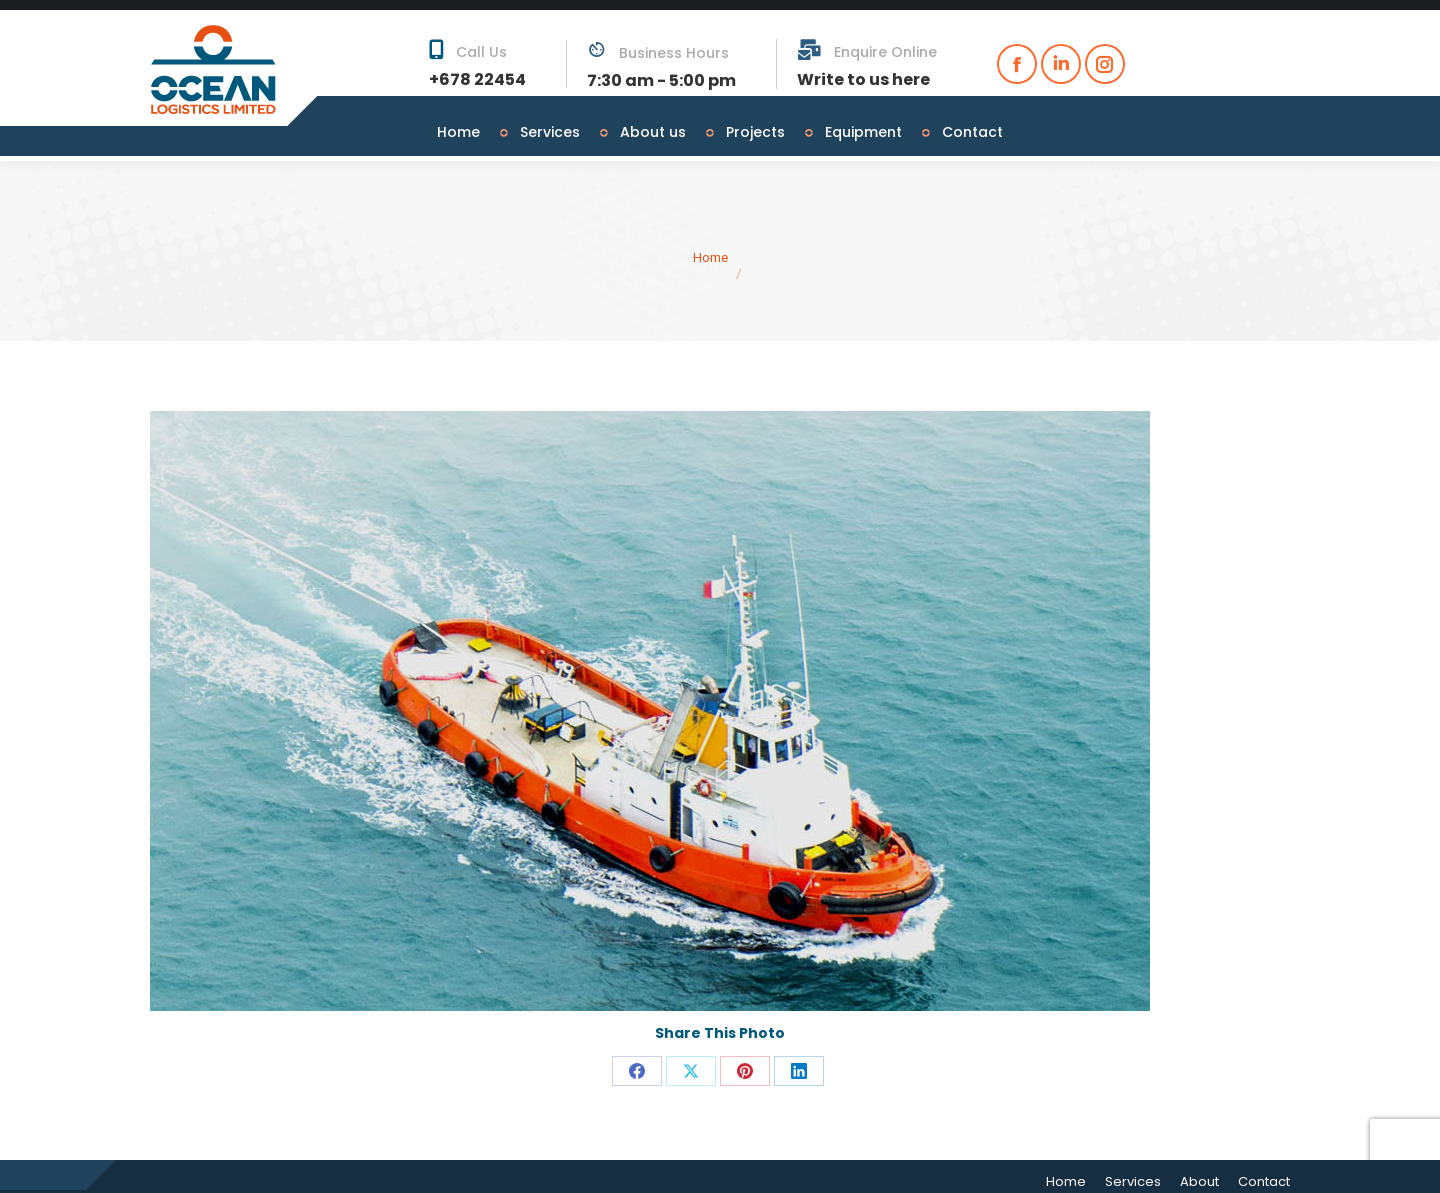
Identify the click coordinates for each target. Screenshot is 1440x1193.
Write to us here (863, 69)
